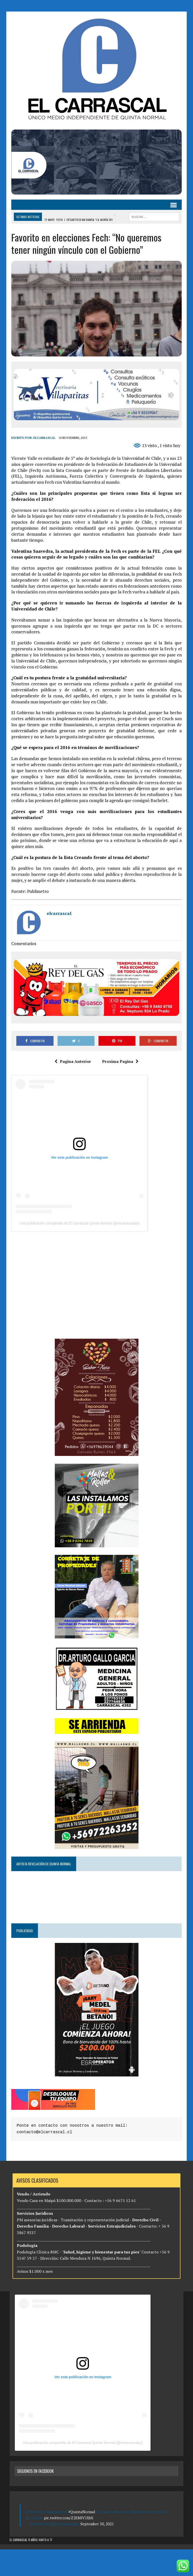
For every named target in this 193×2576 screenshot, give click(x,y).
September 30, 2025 (97, 2523)
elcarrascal (43, 442)
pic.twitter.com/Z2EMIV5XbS (68, 2517)
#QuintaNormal (81, 2511)
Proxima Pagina (120, 1061)
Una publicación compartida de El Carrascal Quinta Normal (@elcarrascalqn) (78, 1223)
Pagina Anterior (73, 1061)
